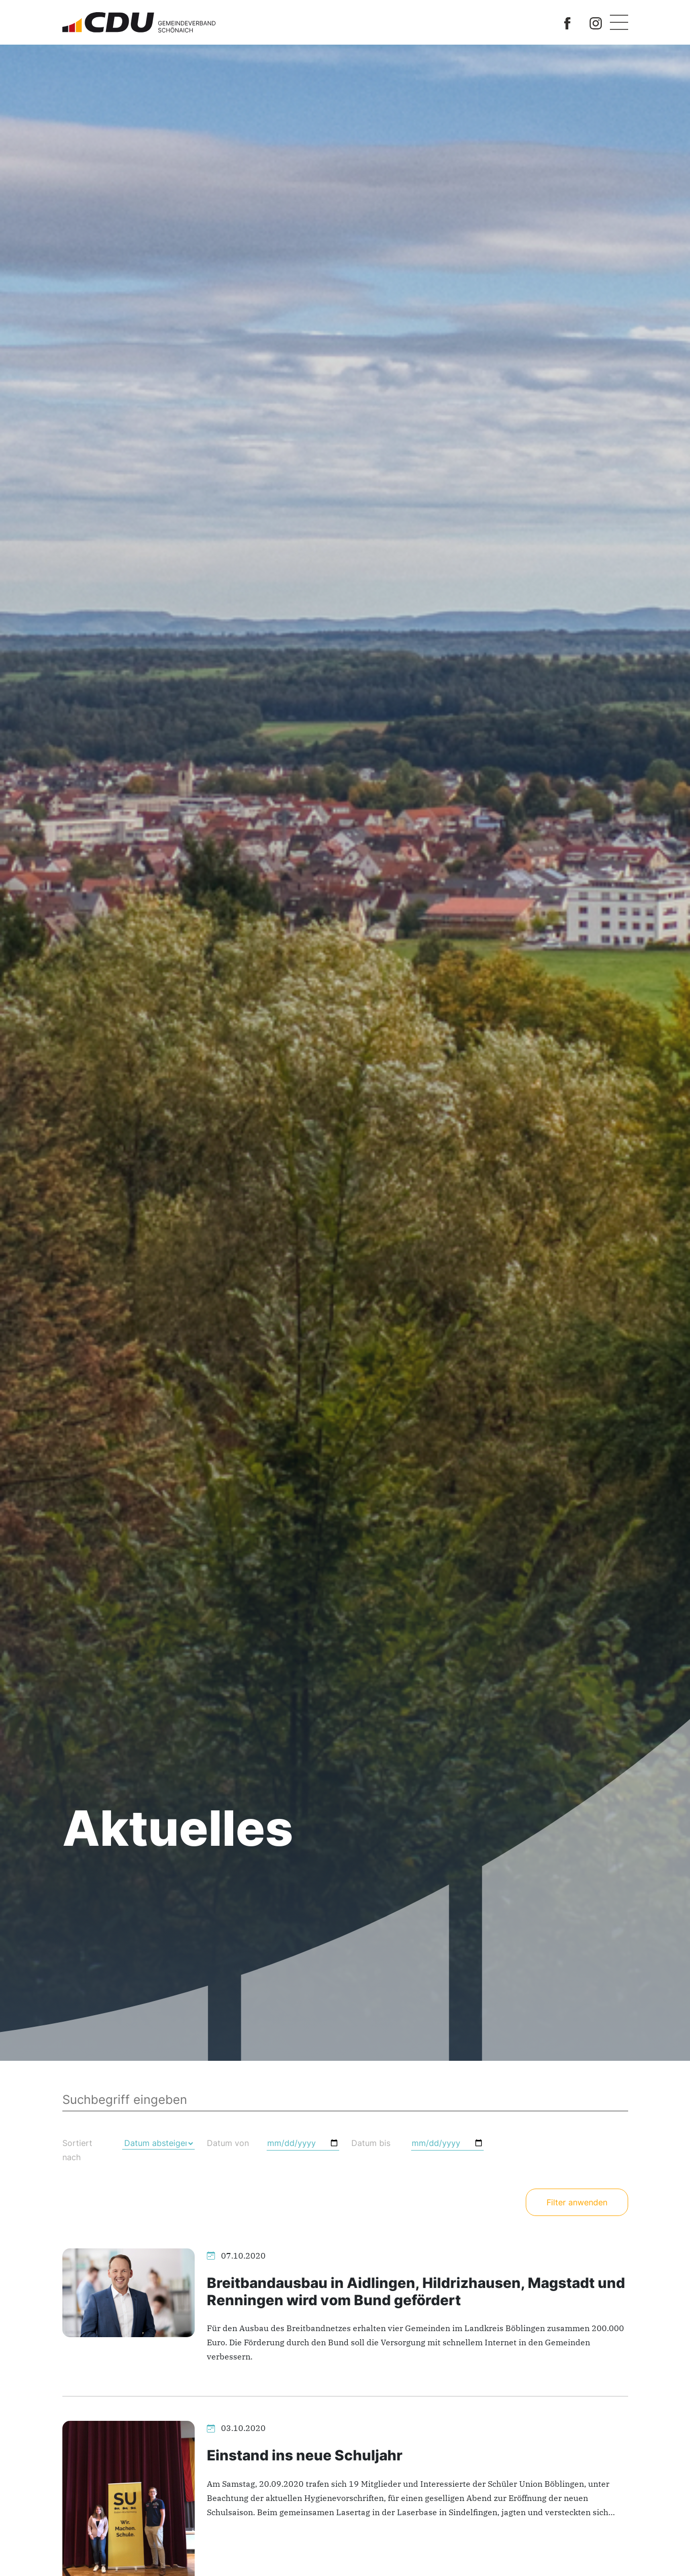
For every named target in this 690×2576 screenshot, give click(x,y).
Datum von (228, 2143)
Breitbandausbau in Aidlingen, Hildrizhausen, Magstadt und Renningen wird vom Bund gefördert (416, 2291)
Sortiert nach (77, 2150)
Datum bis (370, 2143)
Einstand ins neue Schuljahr (305, 2455)
